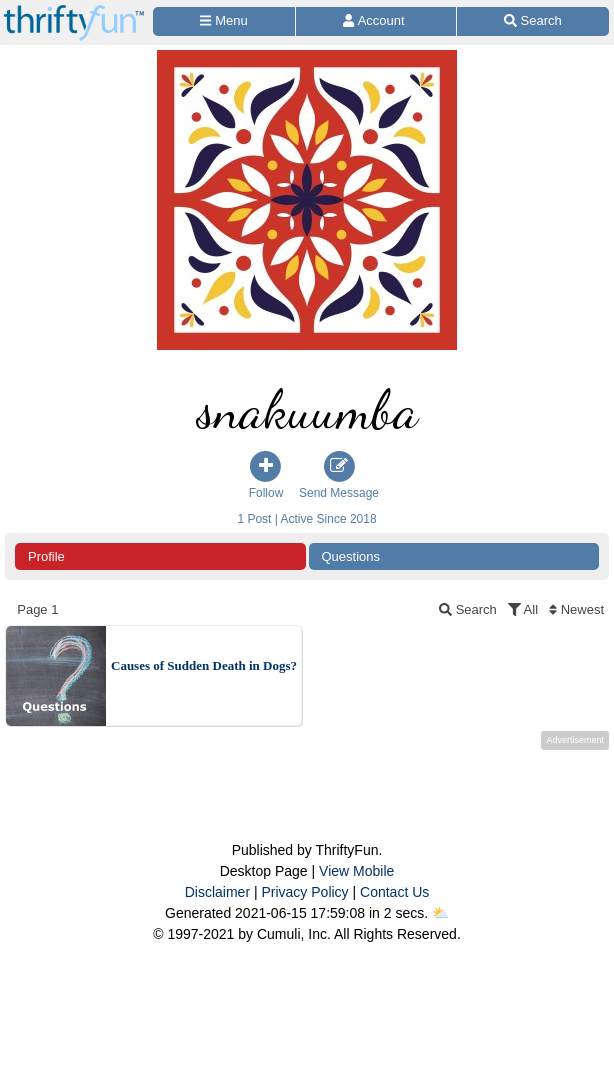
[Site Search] (533, 21)
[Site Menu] (224, 21)
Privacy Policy (304, 892)
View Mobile (356, 871)
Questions (351, 556)
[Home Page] (74, 11)
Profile (46, 556)
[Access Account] (375, 21)
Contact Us (394, 892)
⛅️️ (440, 913)
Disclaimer (217, 892)
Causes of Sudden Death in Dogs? (204, 665)
